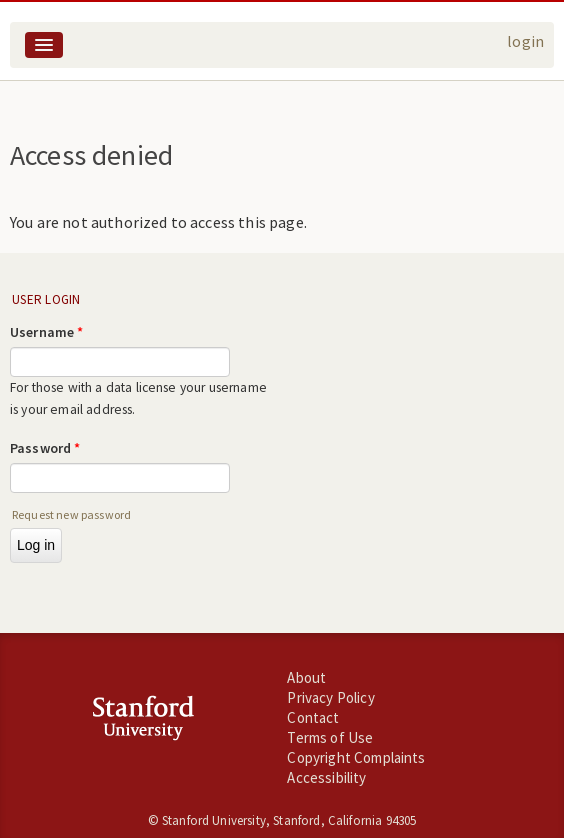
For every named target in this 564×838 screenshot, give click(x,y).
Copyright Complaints (356, 757)
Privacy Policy (330, 697)
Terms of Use (330, 737)
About (306, 677)
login (525, 41)
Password (45, 448)
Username (47, 332)
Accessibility (326, 777)
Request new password (71, 514)
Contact (313, 717)
